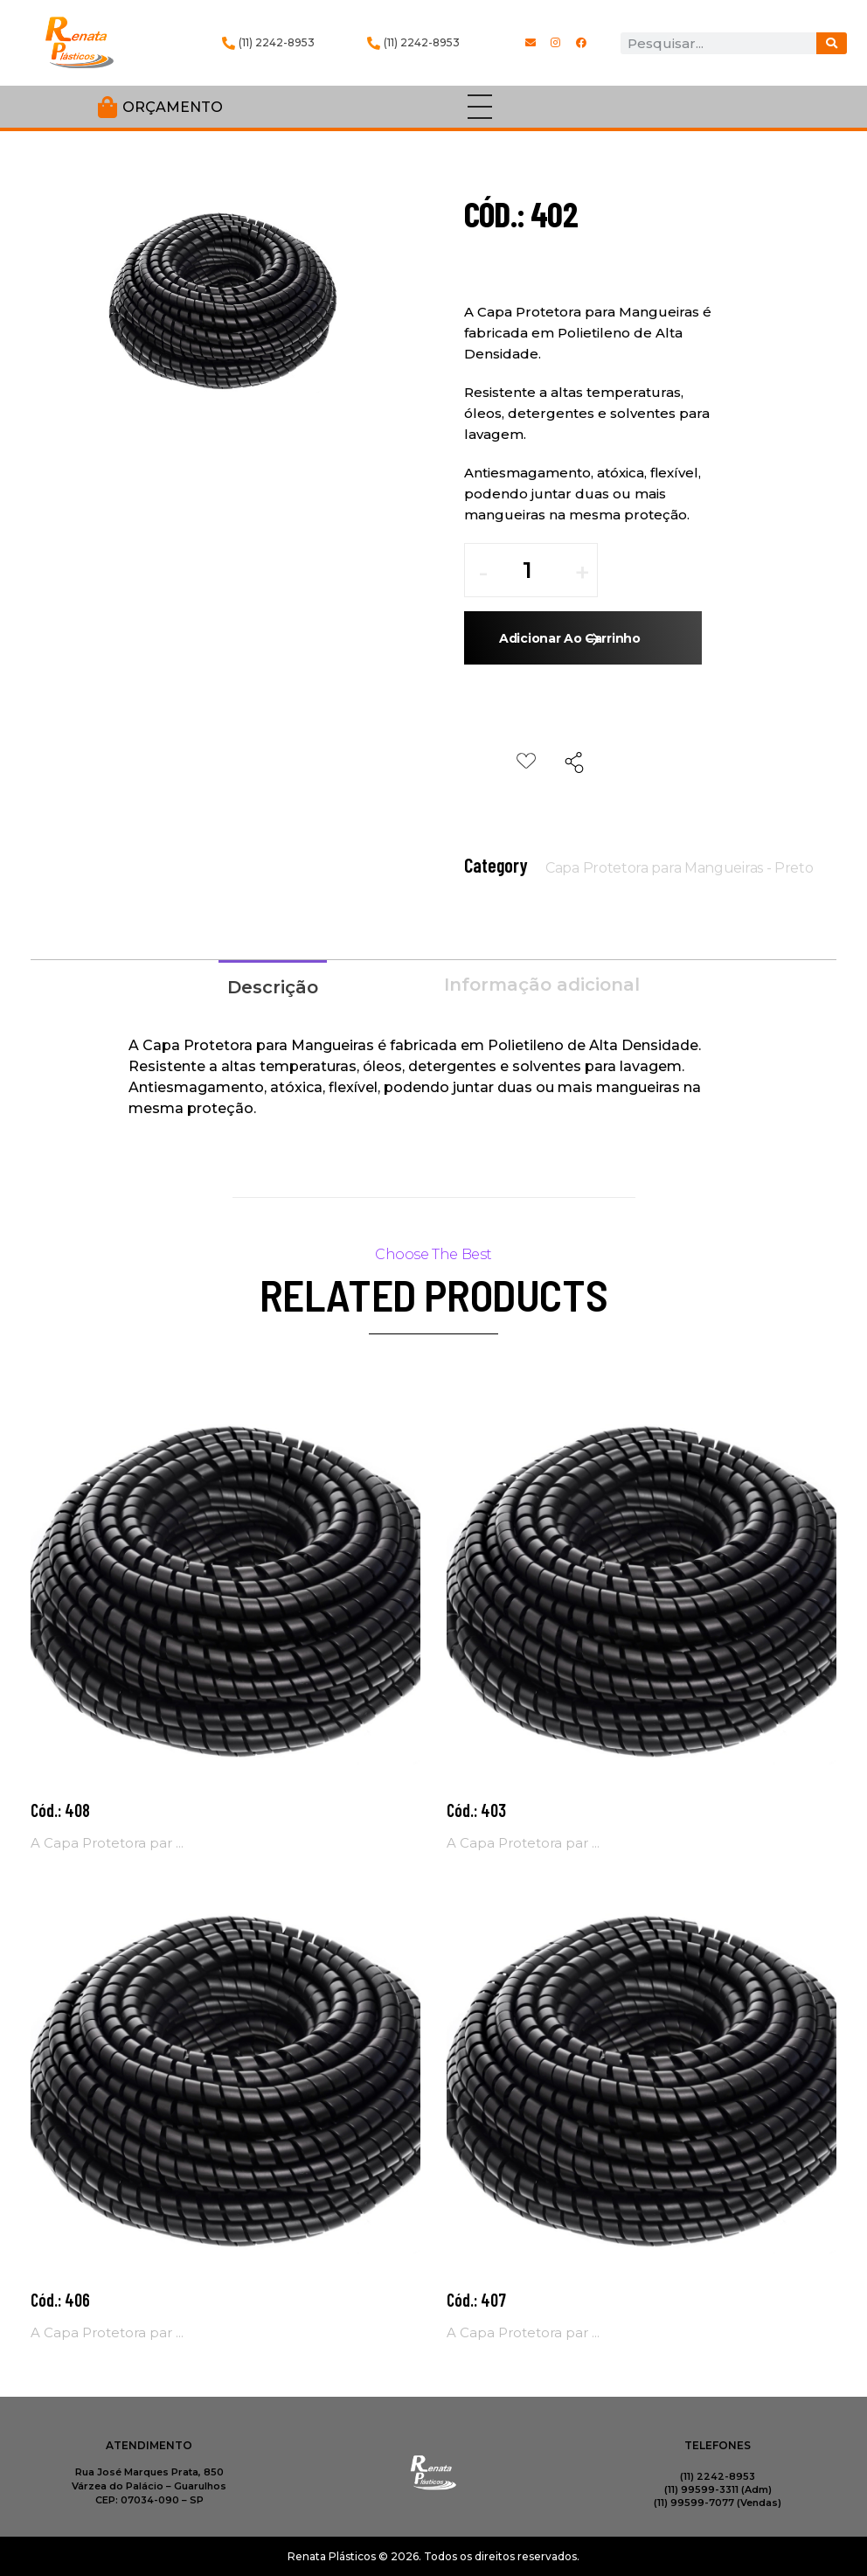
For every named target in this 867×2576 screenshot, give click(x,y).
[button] (582, 579)
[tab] (272, 985)
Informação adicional (542, 984)
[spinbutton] (539, 570)
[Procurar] (831, 43)
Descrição (272, 987)
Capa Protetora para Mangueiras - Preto (679, 868)
